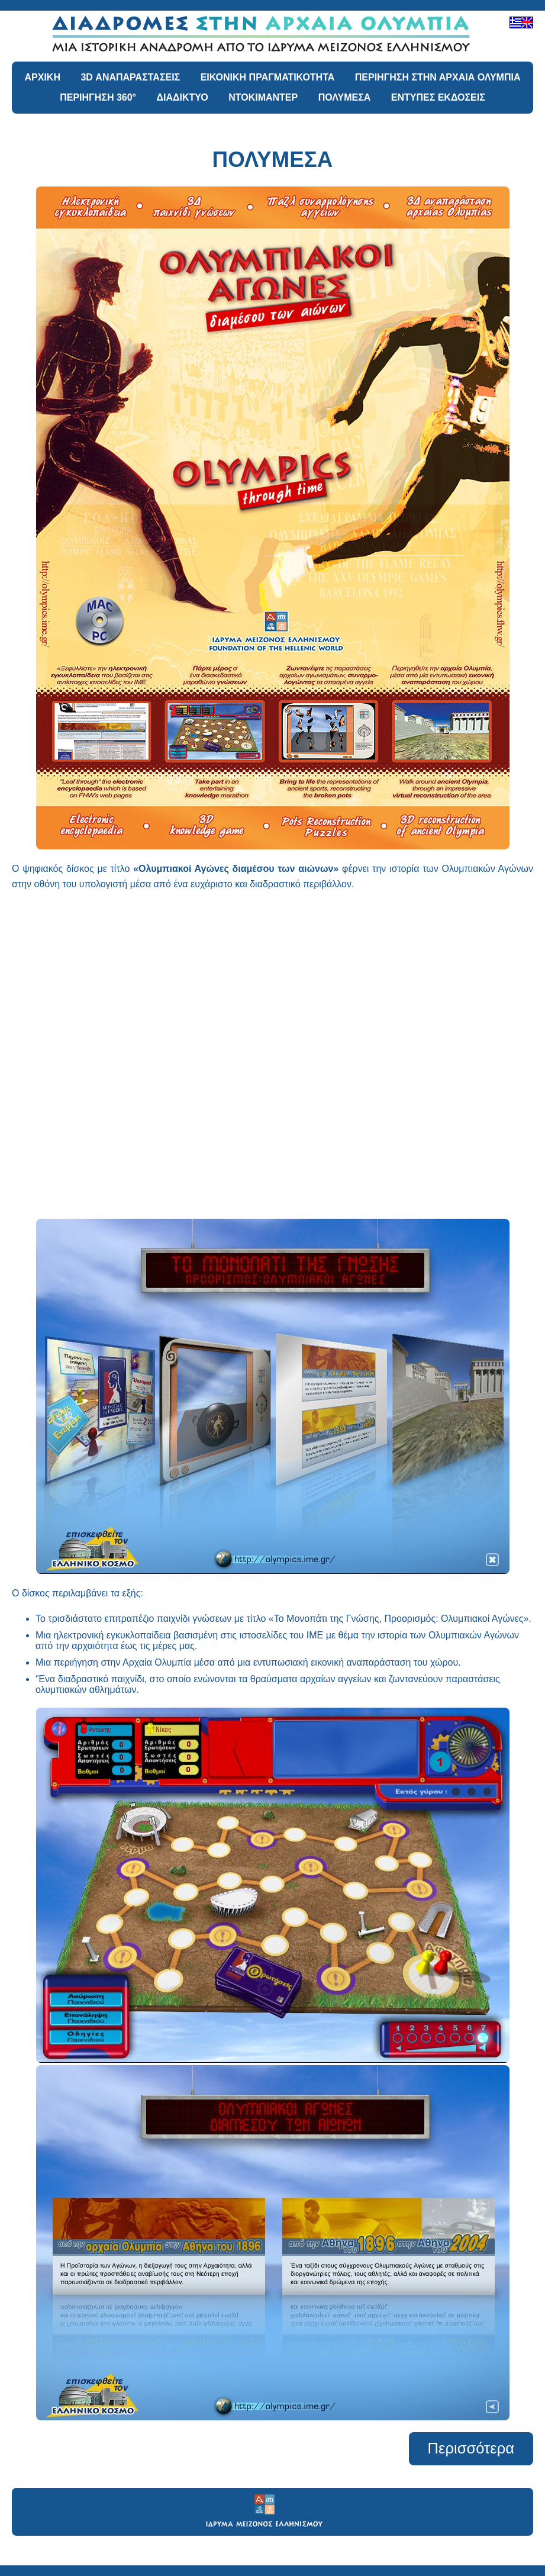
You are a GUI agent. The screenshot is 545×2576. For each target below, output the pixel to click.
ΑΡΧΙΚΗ (42, 77)
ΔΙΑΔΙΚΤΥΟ (182, 97)
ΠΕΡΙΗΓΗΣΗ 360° (98, 97)
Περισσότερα (471, 2448)
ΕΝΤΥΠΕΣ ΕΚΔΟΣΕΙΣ (438, 97)
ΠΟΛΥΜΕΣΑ (344, 97)
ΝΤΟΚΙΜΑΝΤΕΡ (263, 97)
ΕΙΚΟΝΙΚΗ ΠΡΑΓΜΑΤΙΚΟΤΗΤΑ (268, 77)
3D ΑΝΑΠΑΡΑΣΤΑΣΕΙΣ (130, 77)
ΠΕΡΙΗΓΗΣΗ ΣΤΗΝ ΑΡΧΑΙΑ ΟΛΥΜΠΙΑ (438, 77)
